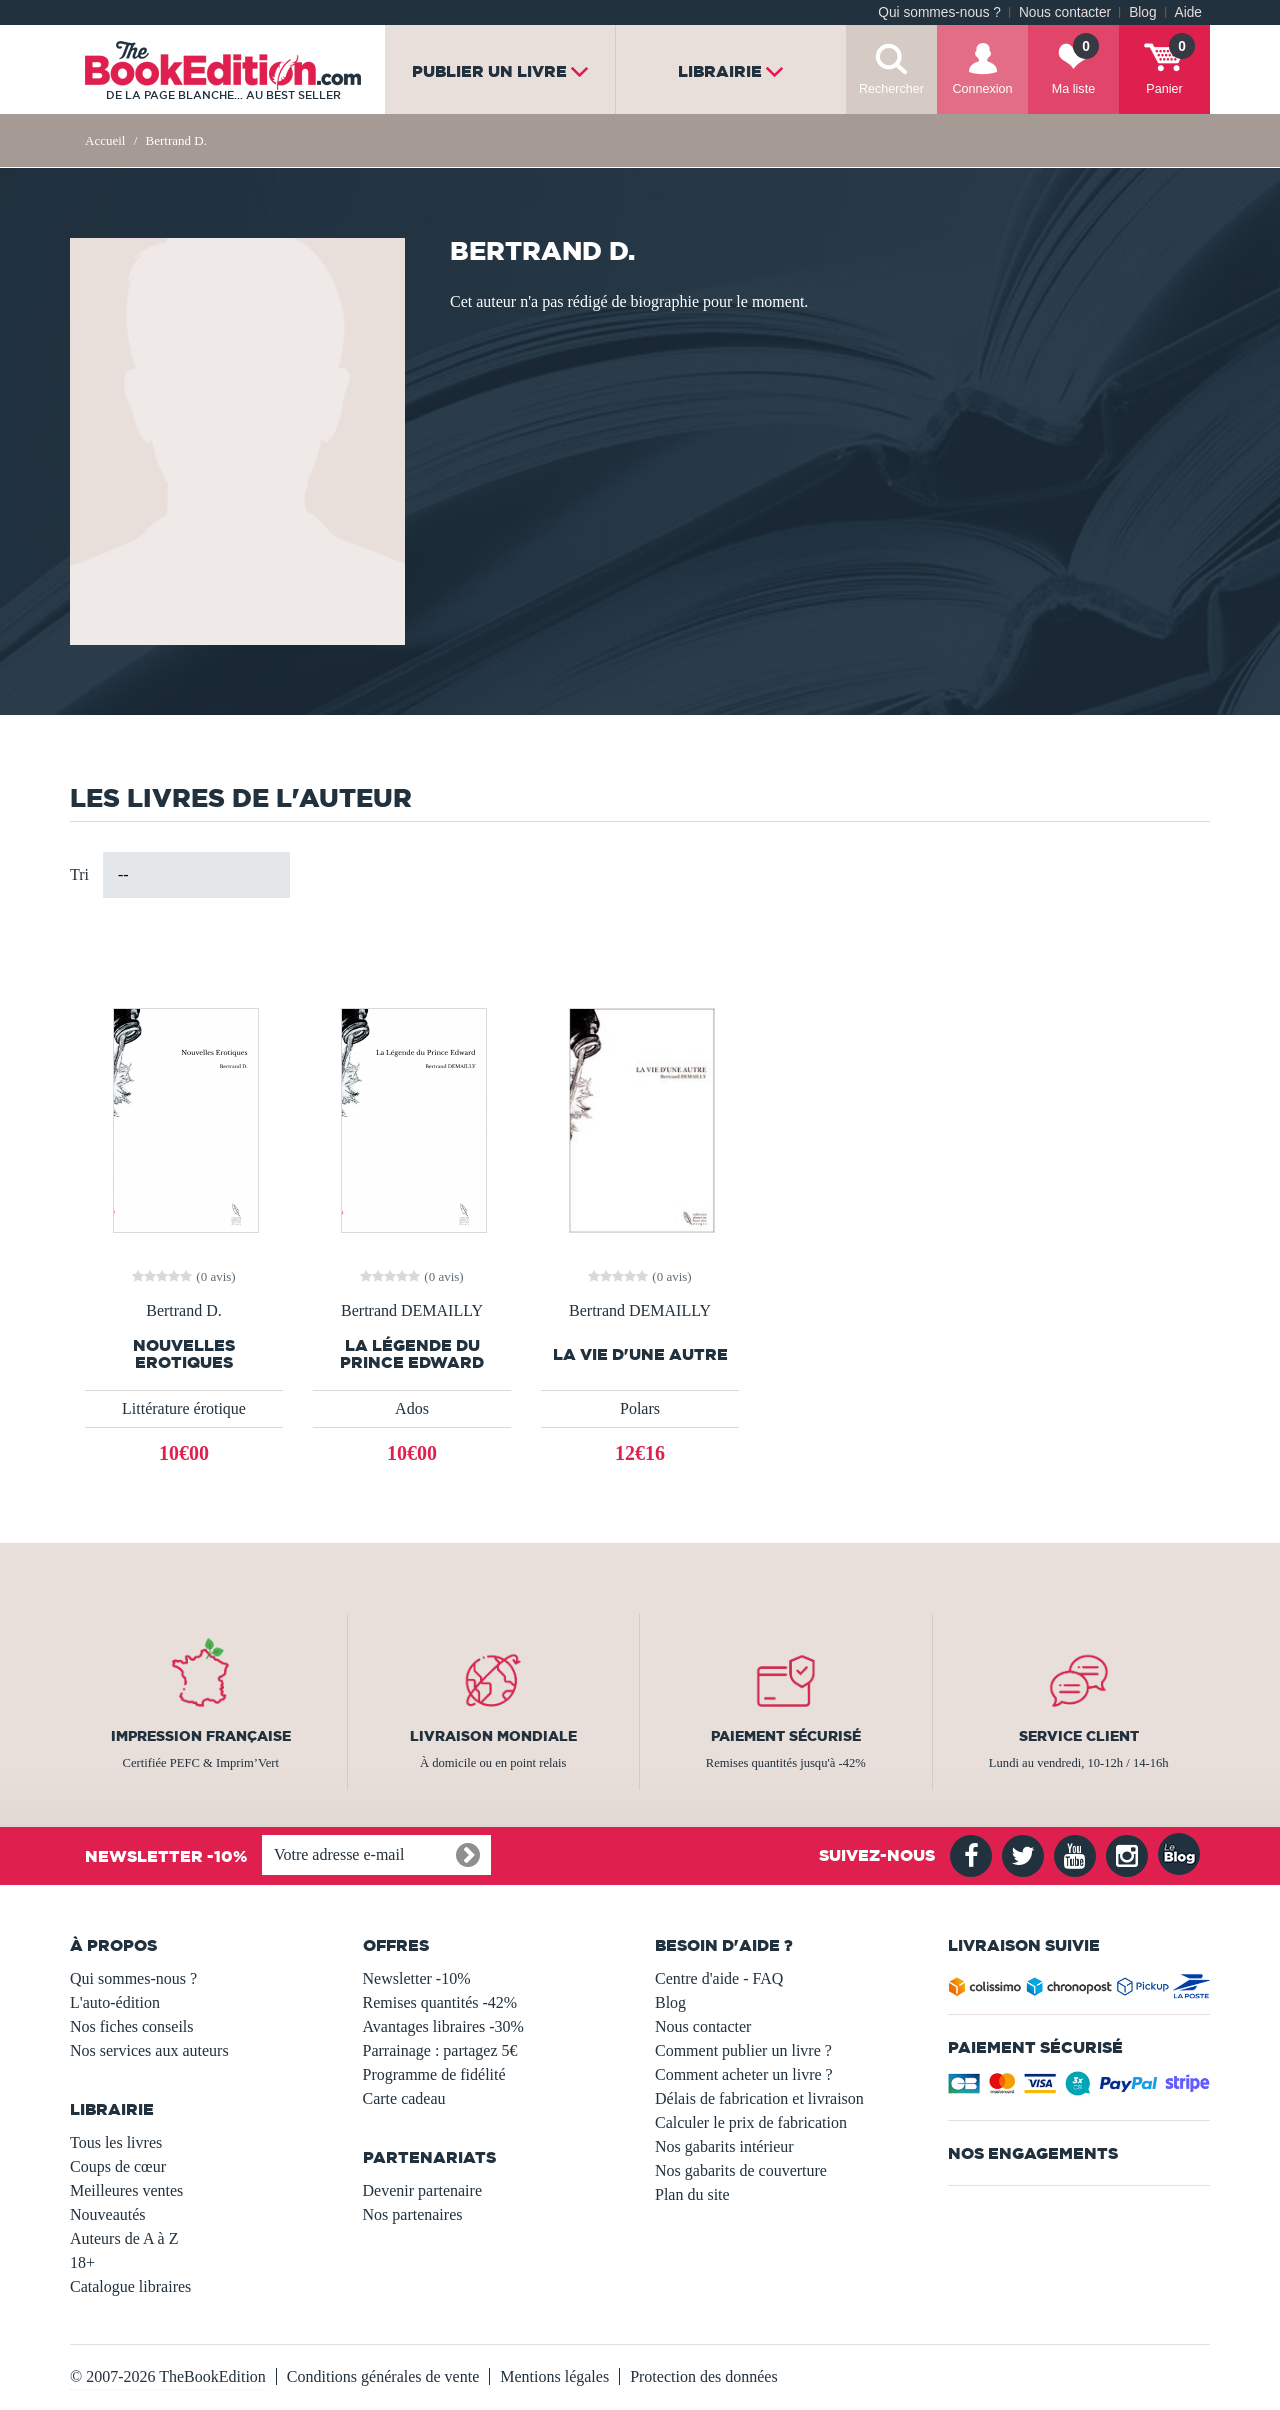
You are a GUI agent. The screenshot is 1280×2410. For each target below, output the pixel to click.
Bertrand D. (184, 1311)
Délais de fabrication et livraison (759, 2098)
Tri (79, 874)
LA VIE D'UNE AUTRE (640, 1354)
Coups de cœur (118, 2166)
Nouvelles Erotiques (184, 1354)
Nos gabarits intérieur (724, 2146)
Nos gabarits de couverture (741, 2170)
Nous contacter (1065, 12)
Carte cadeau (404, 2098)
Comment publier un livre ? (743, 2050)
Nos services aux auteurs (149, 2050)
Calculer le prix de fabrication (751, 2122)
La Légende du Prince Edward (412, 1354)
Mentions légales (554, 2376)
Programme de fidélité (434, 2074)
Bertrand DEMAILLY (412, 1311)
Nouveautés (108, 2214)
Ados (412, 1408)
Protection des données (704, 2376)
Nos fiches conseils (132, 2026)
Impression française (201, 1736)
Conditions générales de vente (383, 2376)
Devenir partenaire (422, 2190)
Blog (1142, 12)
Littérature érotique (184, 1408)
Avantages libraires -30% (443, 2026)
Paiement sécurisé (786, 1736)
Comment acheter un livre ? (744, 2074)
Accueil (105, 140)
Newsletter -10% (417, 1978)
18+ (82, 2262)
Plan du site (692, 2194)
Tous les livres (116, 2142)
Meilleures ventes (126, 2190)
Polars (640, 1408)
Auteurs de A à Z (124, 2238)
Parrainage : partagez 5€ (440, 2050)
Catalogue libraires (130, 2286)
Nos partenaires (413, 2214)
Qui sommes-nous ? (939, 12)
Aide (1188, 12)
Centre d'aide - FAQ (719, 1978)
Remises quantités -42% (440, 2002)
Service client (1079, 1736)
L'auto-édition (115, 2002)
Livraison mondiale (493, 1736)
